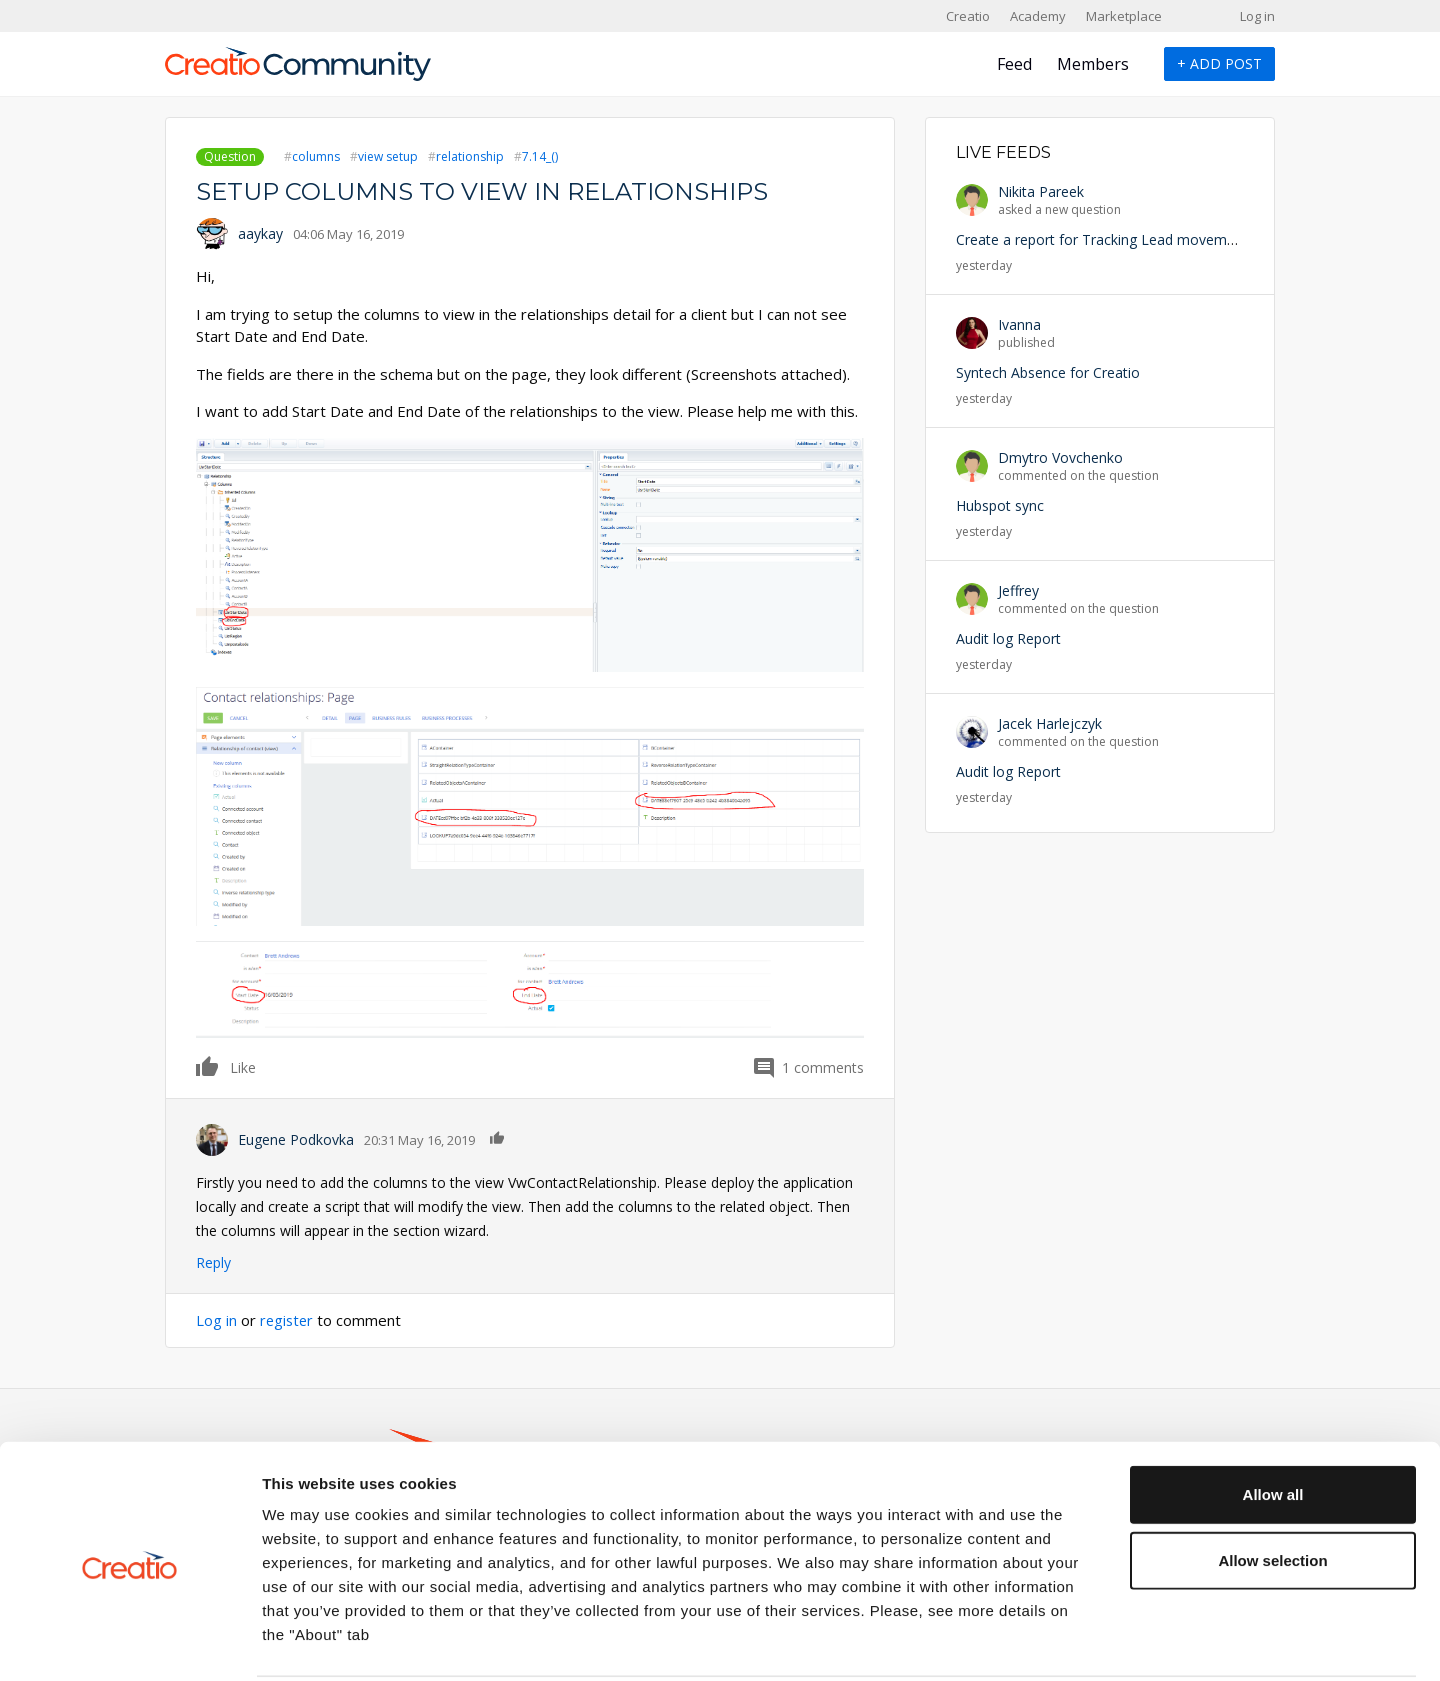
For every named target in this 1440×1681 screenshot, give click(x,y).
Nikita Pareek (1041, 191)
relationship (470, 156)
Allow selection (1272, 1486)
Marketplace (1124, 16)
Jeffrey (1018, 590)
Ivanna (1019, 324)
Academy (1038, 16)
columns (316, 156)
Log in (1257, 16)
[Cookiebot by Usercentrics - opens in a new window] (129, 1642)
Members (1093, 64)
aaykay (260, 233)
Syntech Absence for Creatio (1048, 372)
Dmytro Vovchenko (1060, 457)
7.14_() (540, 156)
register (288, 1320)
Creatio (968, 16)
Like (208, 1066)
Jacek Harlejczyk (1050, 723)
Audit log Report (1008, 638)
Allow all (1273, 1420)
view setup (388, 156)
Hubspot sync (1000, 505)
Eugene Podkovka (296, 1139)
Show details (1049, 1641)
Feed (1014, 64)
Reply (213, 1262)
